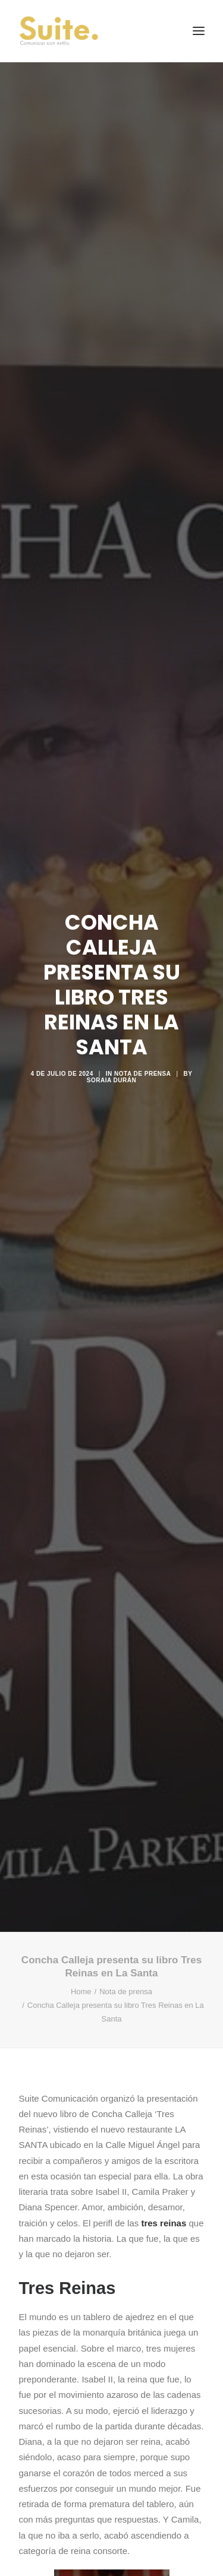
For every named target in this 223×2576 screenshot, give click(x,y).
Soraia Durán (111, 1067)
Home (81, 1964)
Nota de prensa (142, 1060)
